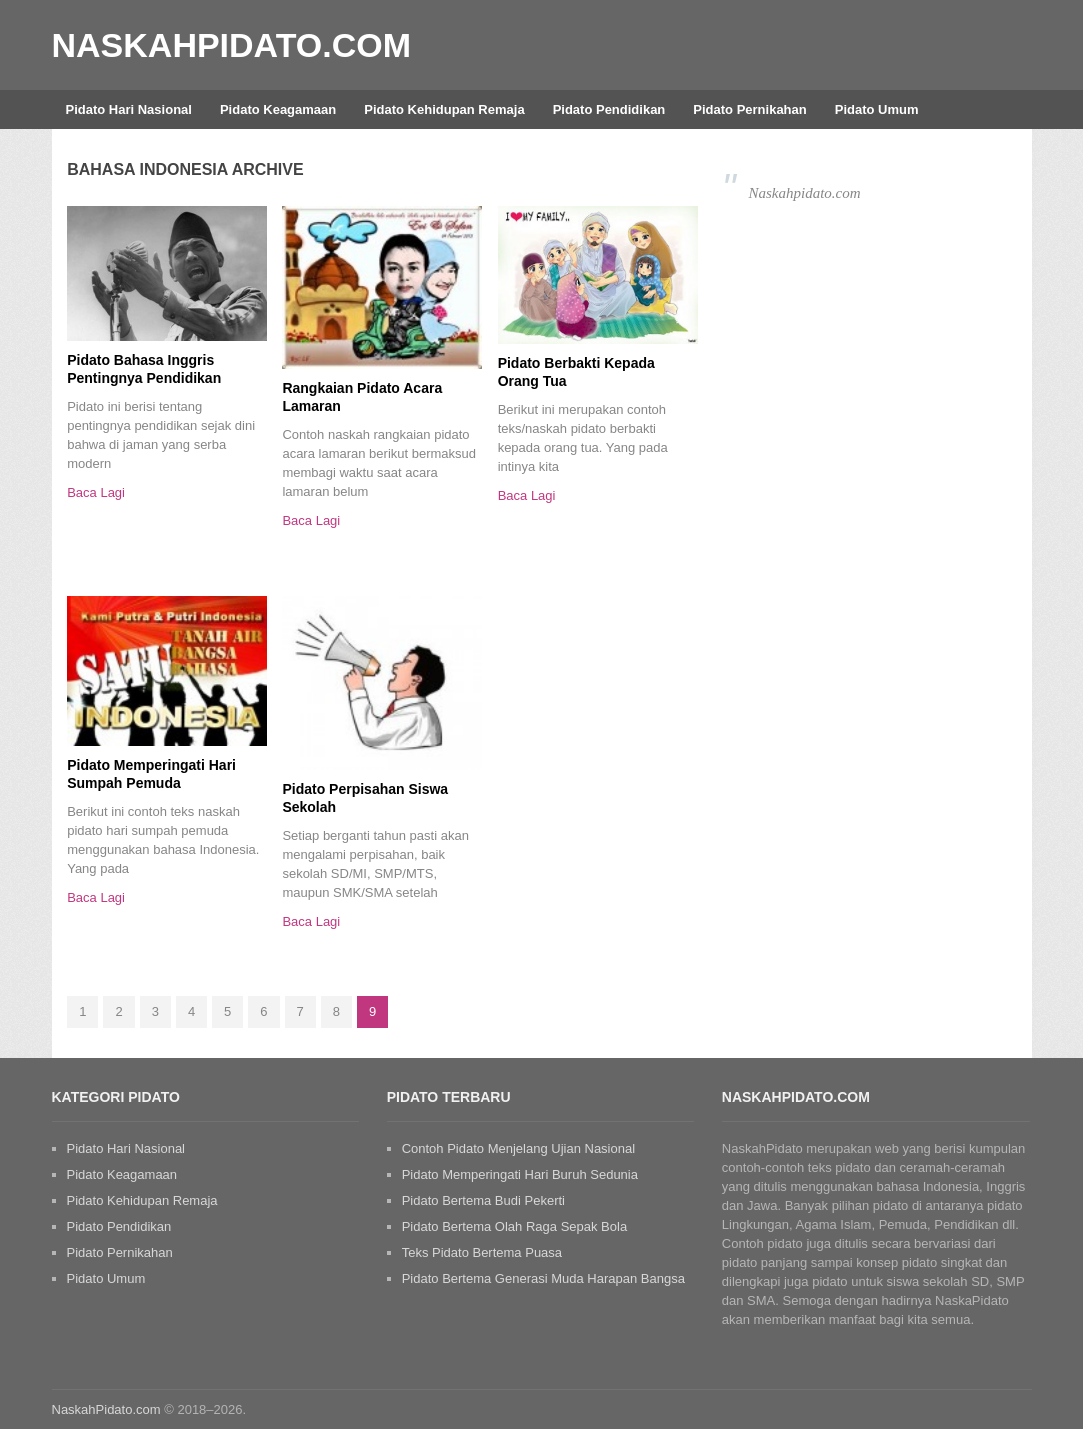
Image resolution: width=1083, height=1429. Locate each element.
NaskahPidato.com (232, 45)
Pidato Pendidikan (609, 109)
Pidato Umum (877, 109)
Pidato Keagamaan (278, 109)
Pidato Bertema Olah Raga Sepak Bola (514, 1226)
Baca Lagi (96, 492)
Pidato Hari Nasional (129, 109)
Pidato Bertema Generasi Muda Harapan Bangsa (543, 1278)
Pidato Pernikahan (749, 109)
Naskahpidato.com (805, 193)
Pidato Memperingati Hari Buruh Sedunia (520, 1174)
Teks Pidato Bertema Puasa (482, 1252)
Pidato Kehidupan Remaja (444, 109)
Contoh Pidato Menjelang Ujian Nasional (518, 1148)
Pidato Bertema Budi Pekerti (483, 1200)
